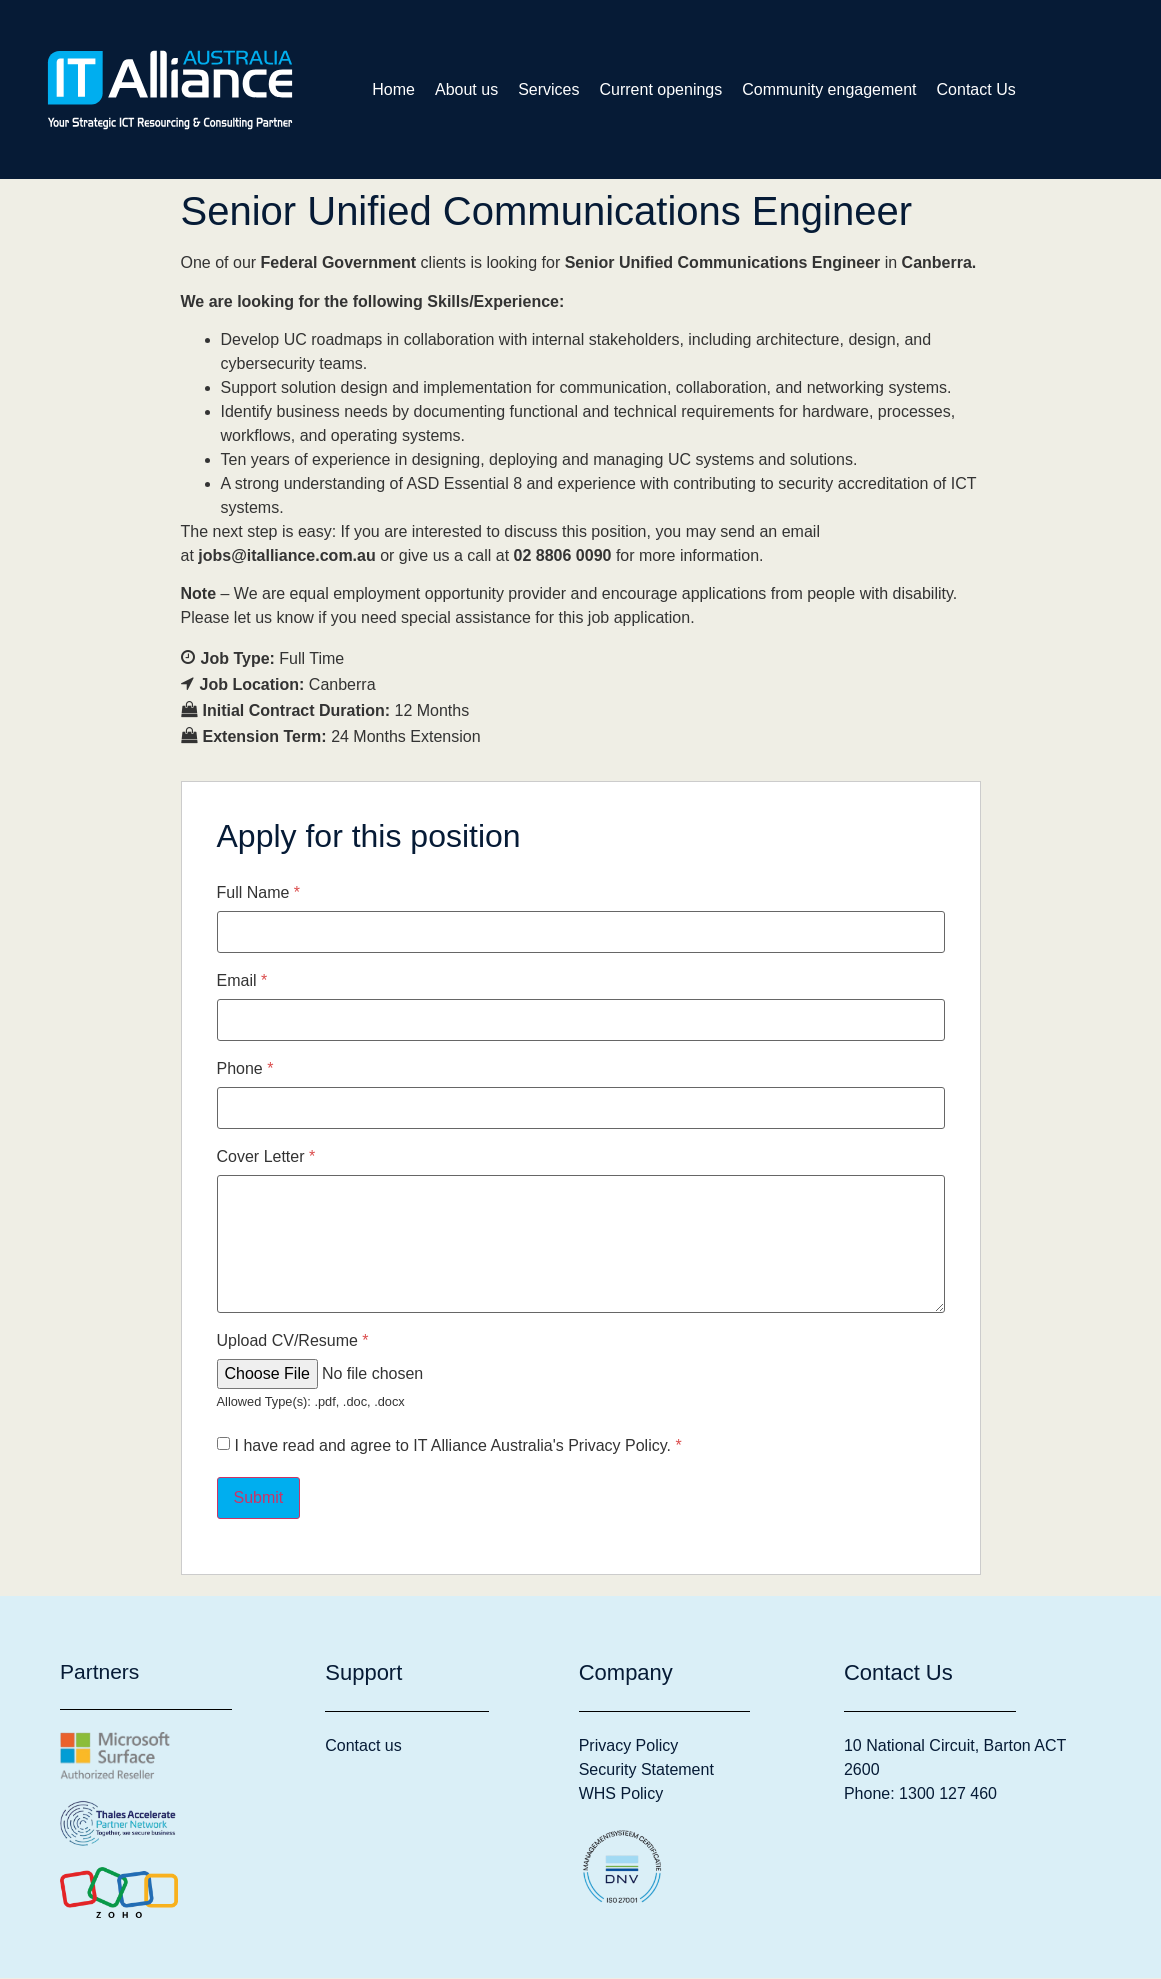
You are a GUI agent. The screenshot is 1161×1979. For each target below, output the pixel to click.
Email (242, 982)
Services (548, 89)
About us (466, 89)
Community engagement (829, 89)
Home (393, 89)
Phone (245, 1070)
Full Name (259, 894)
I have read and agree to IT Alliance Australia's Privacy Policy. (458, 1446)
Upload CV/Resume (293, 1342)
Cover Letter (266, 1158)
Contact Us (976, 89)
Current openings (661, 89)
